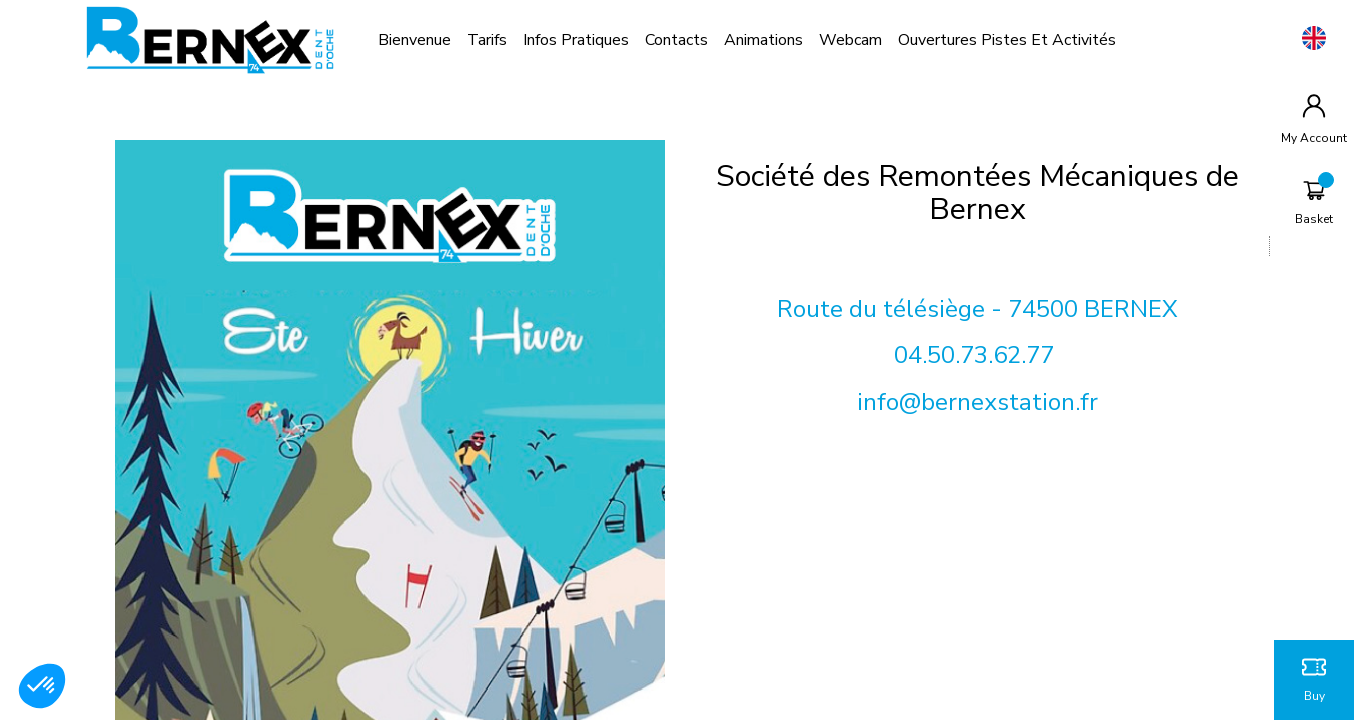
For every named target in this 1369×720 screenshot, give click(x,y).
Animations (763, 40)
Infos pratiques (576, 40)
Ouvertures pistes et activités (1007, 40)
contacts (676, 40)
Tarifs (487, 40)
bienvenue (414, 40)
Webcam (850, 40)
